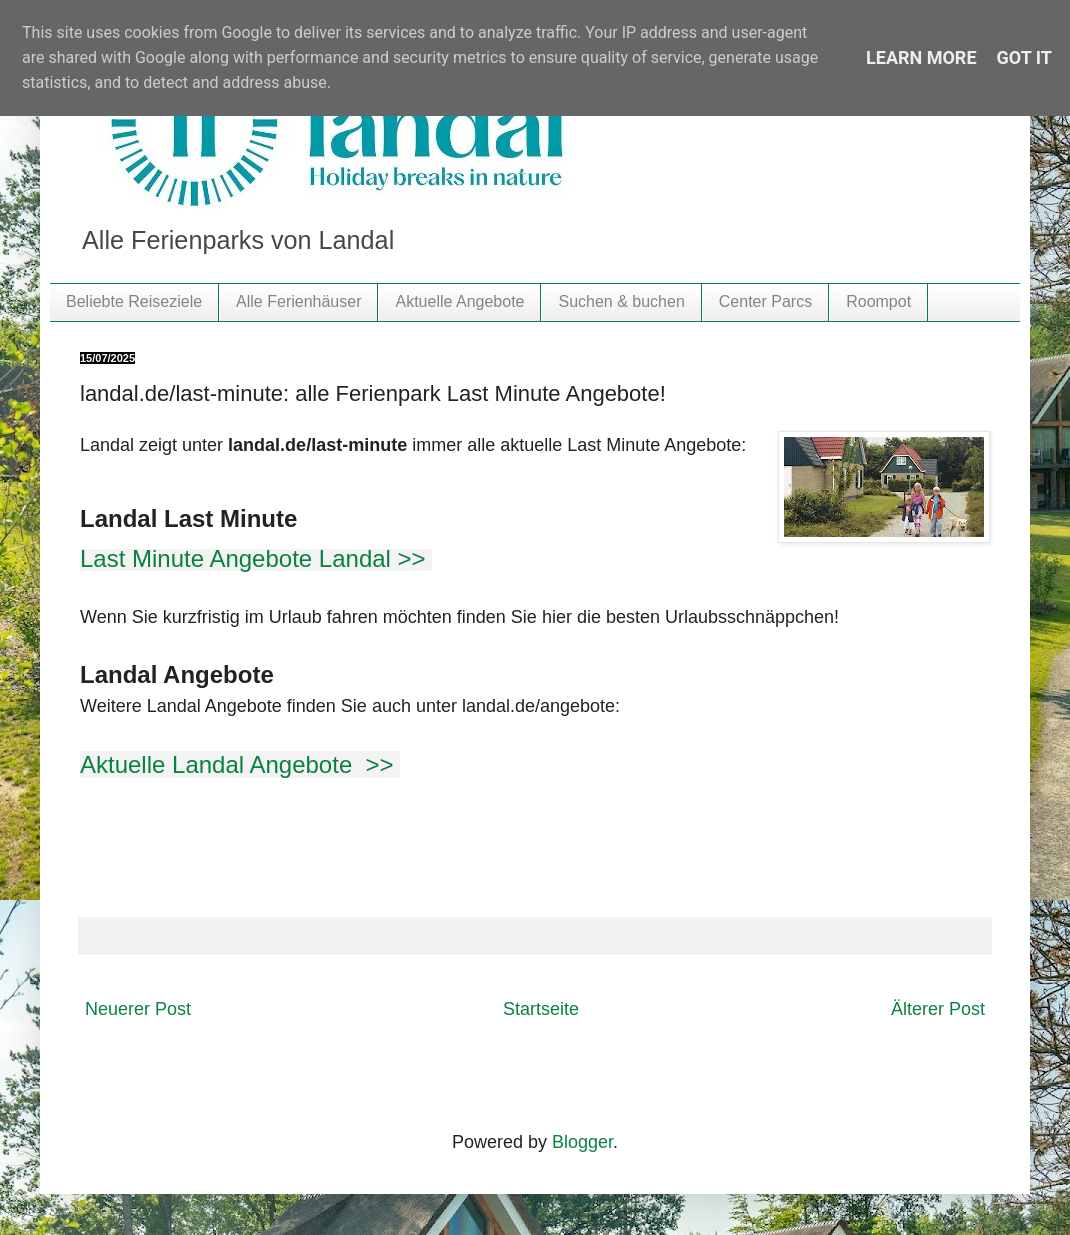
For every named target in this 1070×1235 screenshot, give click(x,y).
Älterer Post (938, 1009)
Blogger (582, 1142)
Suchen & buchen (621, 301)
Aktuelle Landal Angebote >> (240, 764)
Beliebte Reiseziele (134, 301)
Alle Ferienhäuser (298, 301)
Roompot (878, 301)
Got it (1024, 57)
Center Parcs (765, 301)
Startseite (541, 1009)
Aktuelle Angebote (459, 301)
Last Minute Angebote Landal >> (256, 558)
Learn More (921, 57)
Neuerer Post (138, 1009)
